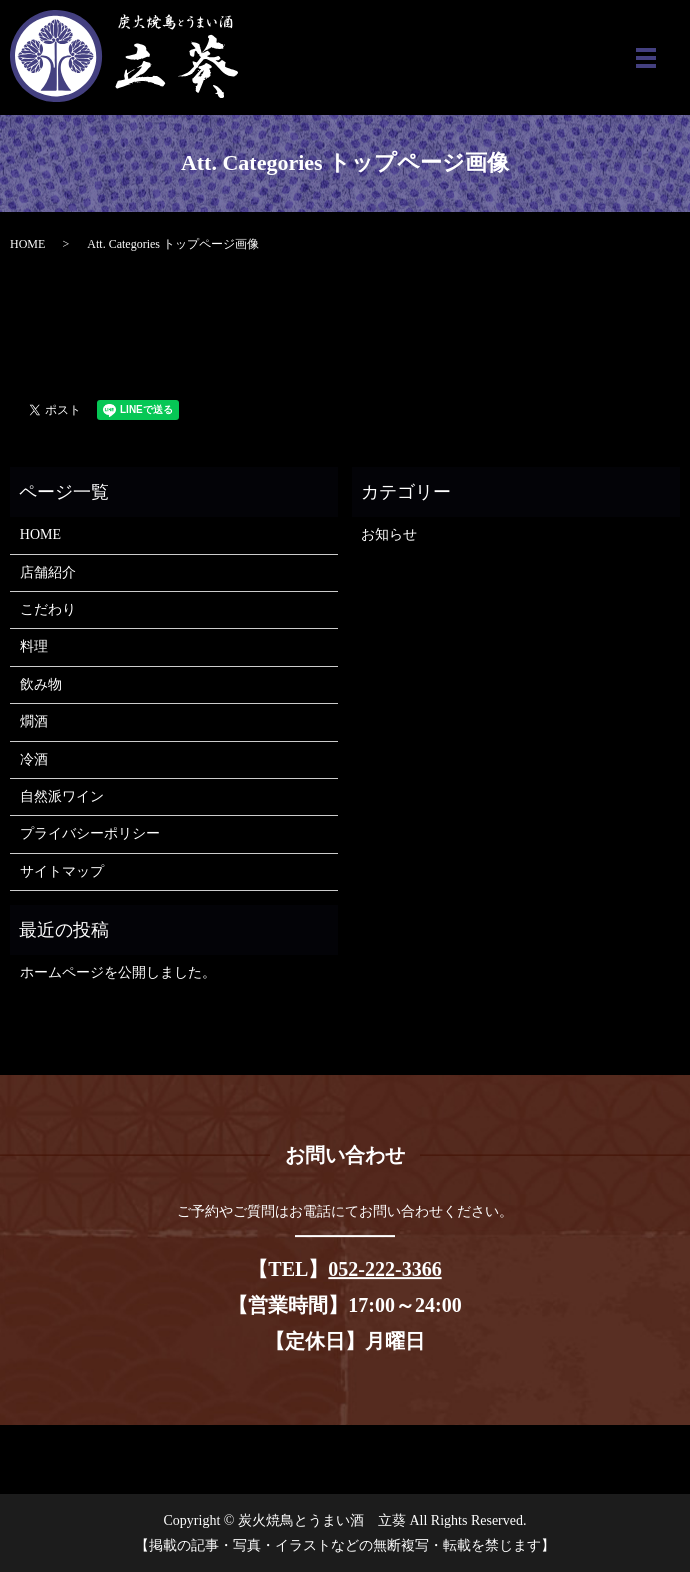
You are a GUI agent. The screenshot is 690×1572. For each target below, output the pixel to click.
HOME (27, 244)
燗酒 (34, 721)
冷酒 (34, 759)
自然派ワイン (62, 796)
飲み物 (41, 684)
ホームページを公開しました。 (118, 972)
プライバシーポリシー (90, 833)
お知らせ (389, 534)
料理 (34, 646)
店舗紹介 (48, 572)
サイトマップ (62, 871)
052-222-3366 (384, 1269)
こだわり (48, 609)
